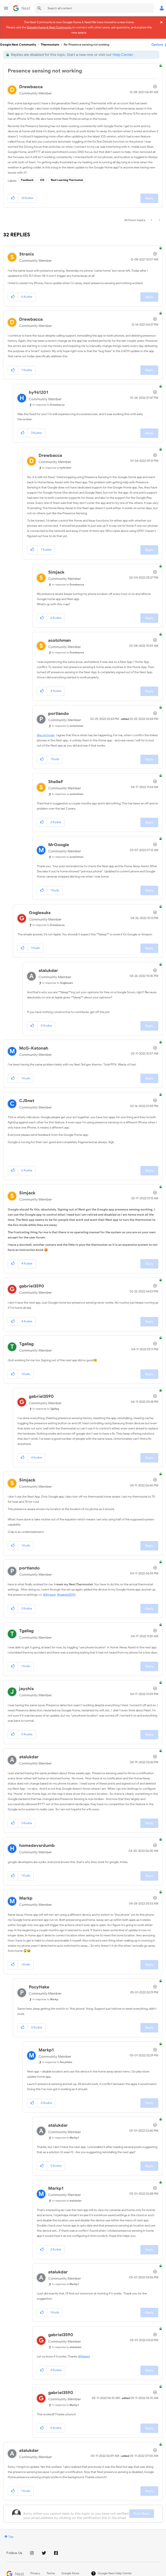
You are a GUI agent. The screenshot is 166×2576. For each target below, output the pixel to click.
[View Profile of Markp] (26, 1898)
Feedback (27, 180)
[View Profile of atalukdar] (48, 970)
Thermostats (50, 44)
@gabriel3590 (66, 1595)
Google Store (70, 2573)
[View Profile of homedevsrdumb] (37, 1845)
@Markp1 (84, 2356)
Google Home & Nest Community (49, 27)
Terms (51, 2573)
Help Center (123, 54)
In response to (49, 404)
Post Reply (141, 2513)
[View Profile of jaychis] (26, 1688)
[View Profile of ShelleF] (55, 781)
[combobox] (94, 8)
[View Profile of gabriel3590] (31, 1286)
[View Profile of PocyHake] (39, 1987)
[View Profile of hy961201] (38, 392)
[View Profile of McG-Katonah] (33, 1048)
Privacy (35, 2573)
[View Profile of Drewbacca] (31, 86)
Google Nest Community (21, 8)
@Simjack (49, 1595)
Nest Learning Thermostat (67, 180)
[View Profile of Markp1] (46, 2050)
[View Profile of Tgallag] (26, 1344)
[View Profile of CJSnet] (26, 1100)
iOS (42, 180)
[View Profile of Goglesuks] (40, 912)
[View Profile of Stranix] (26, 254)
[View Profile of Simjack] (56, 572)
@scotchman (46, 735)
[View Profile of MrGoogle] (58, 844)
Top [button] (10, 2537)
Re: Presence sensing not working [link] (86, 44)
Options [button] (157, 44)
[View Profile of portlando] (58, 713)
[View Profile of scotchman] (59, 640)
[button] (13, 198)
